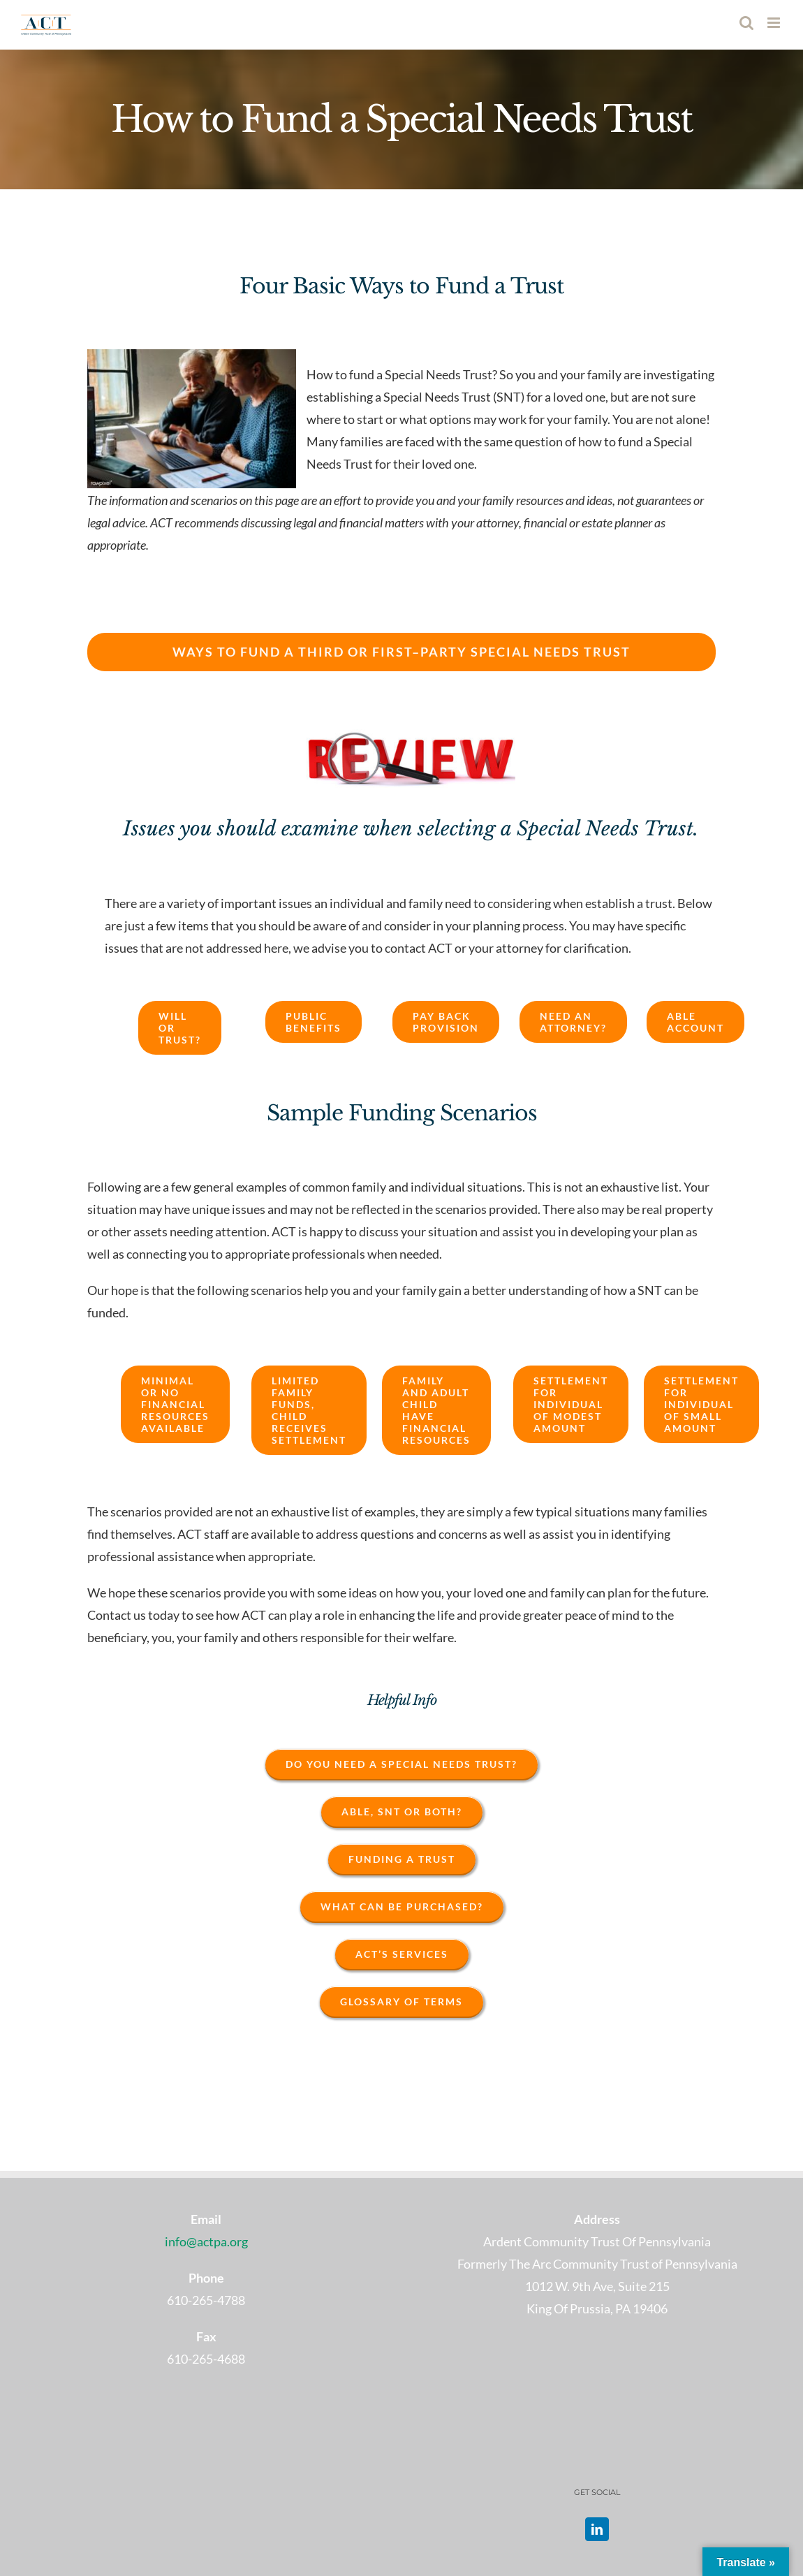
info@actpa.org (206, 2241)
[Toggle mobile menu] (774, 22)
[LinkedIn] (597, 2529)
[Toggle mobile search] (746, 22)
